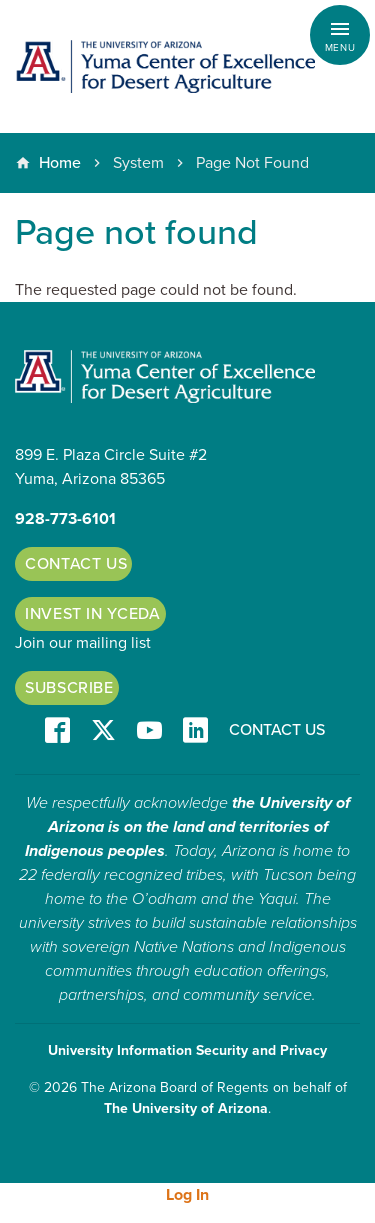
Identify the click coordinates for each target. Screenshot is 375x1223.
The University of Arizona (186, 1108)
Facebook (57, 731)
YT (149, 731)
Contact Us (76, 564)
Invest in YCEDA (93, 614)
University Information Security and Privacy (187, 1050)
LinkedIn (195, 731)
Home (60, 163)
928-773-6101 (65, 519)
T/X (103, 731)
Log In (187, 1195)
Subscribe (69, 688)
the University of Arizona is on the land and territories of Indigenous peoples (187, 827)
